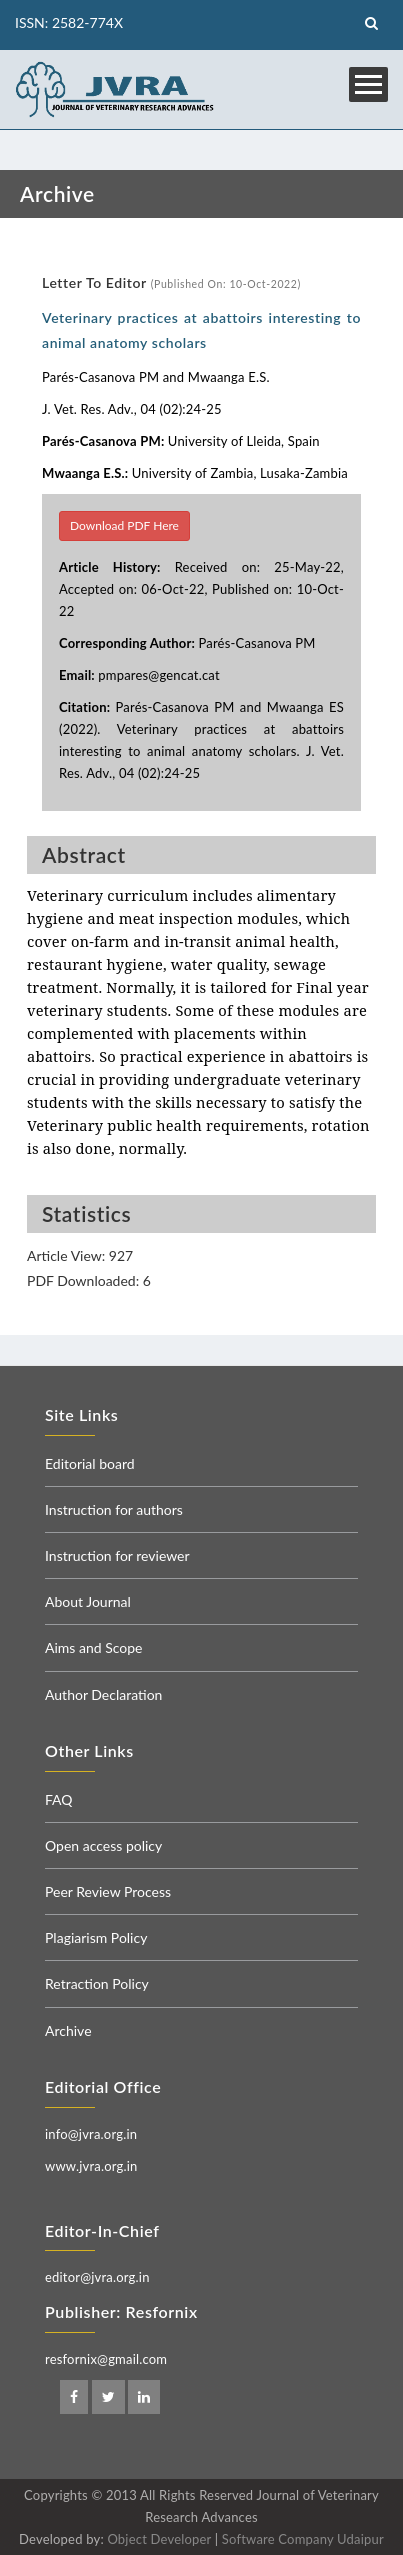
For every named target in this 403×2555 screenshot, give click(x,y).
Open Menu (368, 84)
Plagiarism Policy (96, 1937)
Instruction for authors (114, 1509)
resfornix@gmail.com (106, 2359)
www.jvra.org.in (91, 2166)
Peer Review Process (108, 1891)
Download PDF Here (124, 525)
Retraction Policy (97, 1983)
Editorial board (90, 1463)
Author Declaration (103, 1694)
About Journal (88, 1601)
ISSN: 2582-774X (69, 22)
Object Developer (159, 2539)
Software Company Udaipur (303, 2539)
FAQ (59, 1799)
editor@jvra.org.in (97, 2277)
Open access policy (103, 1845)
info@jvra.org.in (91, 2134)
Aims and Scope (93, 1647)
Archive (68, 2030)
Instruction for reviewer (117, 1555)
